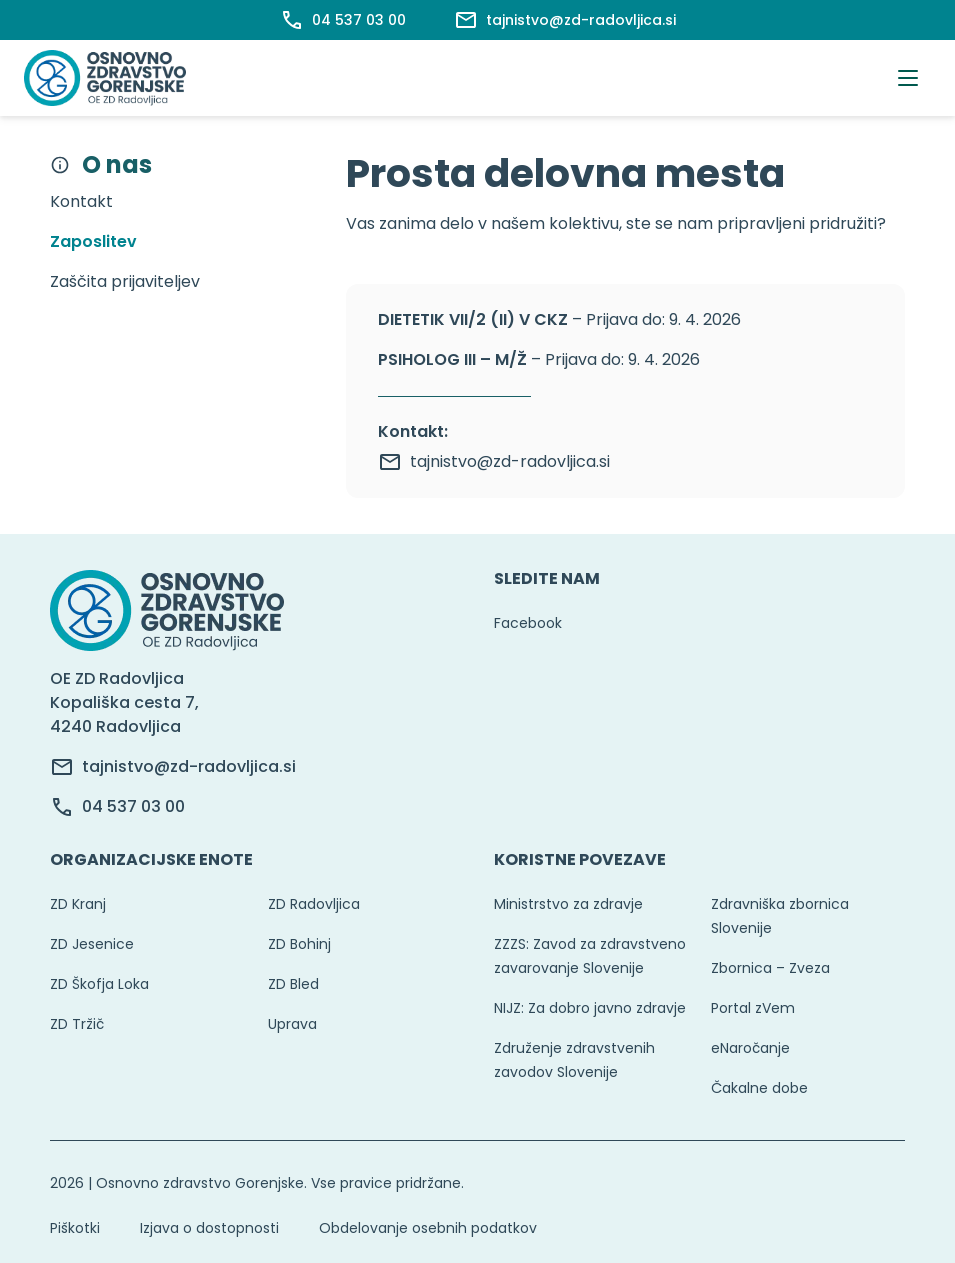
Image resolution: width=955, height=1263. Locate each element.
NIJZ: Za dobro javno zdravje (590, 1008)
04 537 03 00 (133, 806)
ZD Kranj (78, 904)
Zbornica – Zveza (770, 968)
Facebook (528, 623)
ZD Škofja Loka (99, 984)
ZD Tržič (77, 1024)
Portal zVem (753, 1008)
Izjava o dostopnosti (209, 1228)
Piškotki (75, 1228)
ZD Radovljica (314, 904)
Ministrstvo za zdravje (568, 904)
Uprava (292, 1024)
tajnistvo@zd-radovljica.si (494, 462)
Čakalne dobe (759, 1088)
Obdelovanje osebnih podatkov (428, 1228)
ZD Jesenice (92, 944)
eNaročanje (750, 1048)
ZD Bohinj (299, 944)
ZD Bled (293, 984)
